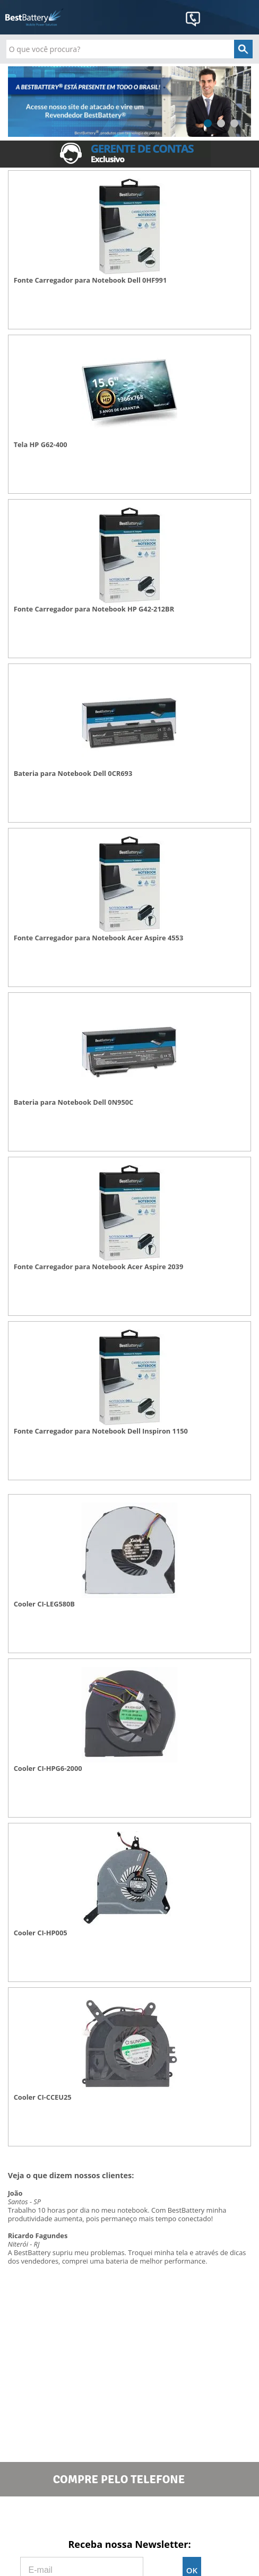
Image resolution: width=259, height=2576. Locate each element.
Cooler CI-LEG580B (44, 1604)
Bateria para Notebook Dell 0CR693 (73, 773)
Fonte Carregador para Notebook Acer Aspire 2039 (99, 1266)
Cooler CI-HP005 (40, 1932)
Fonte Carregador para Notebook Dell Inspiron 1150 (101, 1431)
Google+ (178, 2516)
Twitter (129, 2516)
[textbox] (129, 49)
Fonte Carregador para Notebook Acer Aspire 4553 (99, 937)
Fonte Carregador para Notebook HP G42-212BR (94, 609)
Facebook (80, 2516)
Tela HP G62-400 (40, 444)
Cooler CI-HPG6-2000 (48, 1768)
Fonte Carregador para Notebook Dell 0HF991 (90, 280)
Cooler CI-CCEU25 (43, 2097)
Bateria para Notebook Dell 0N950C (74, 1102)
